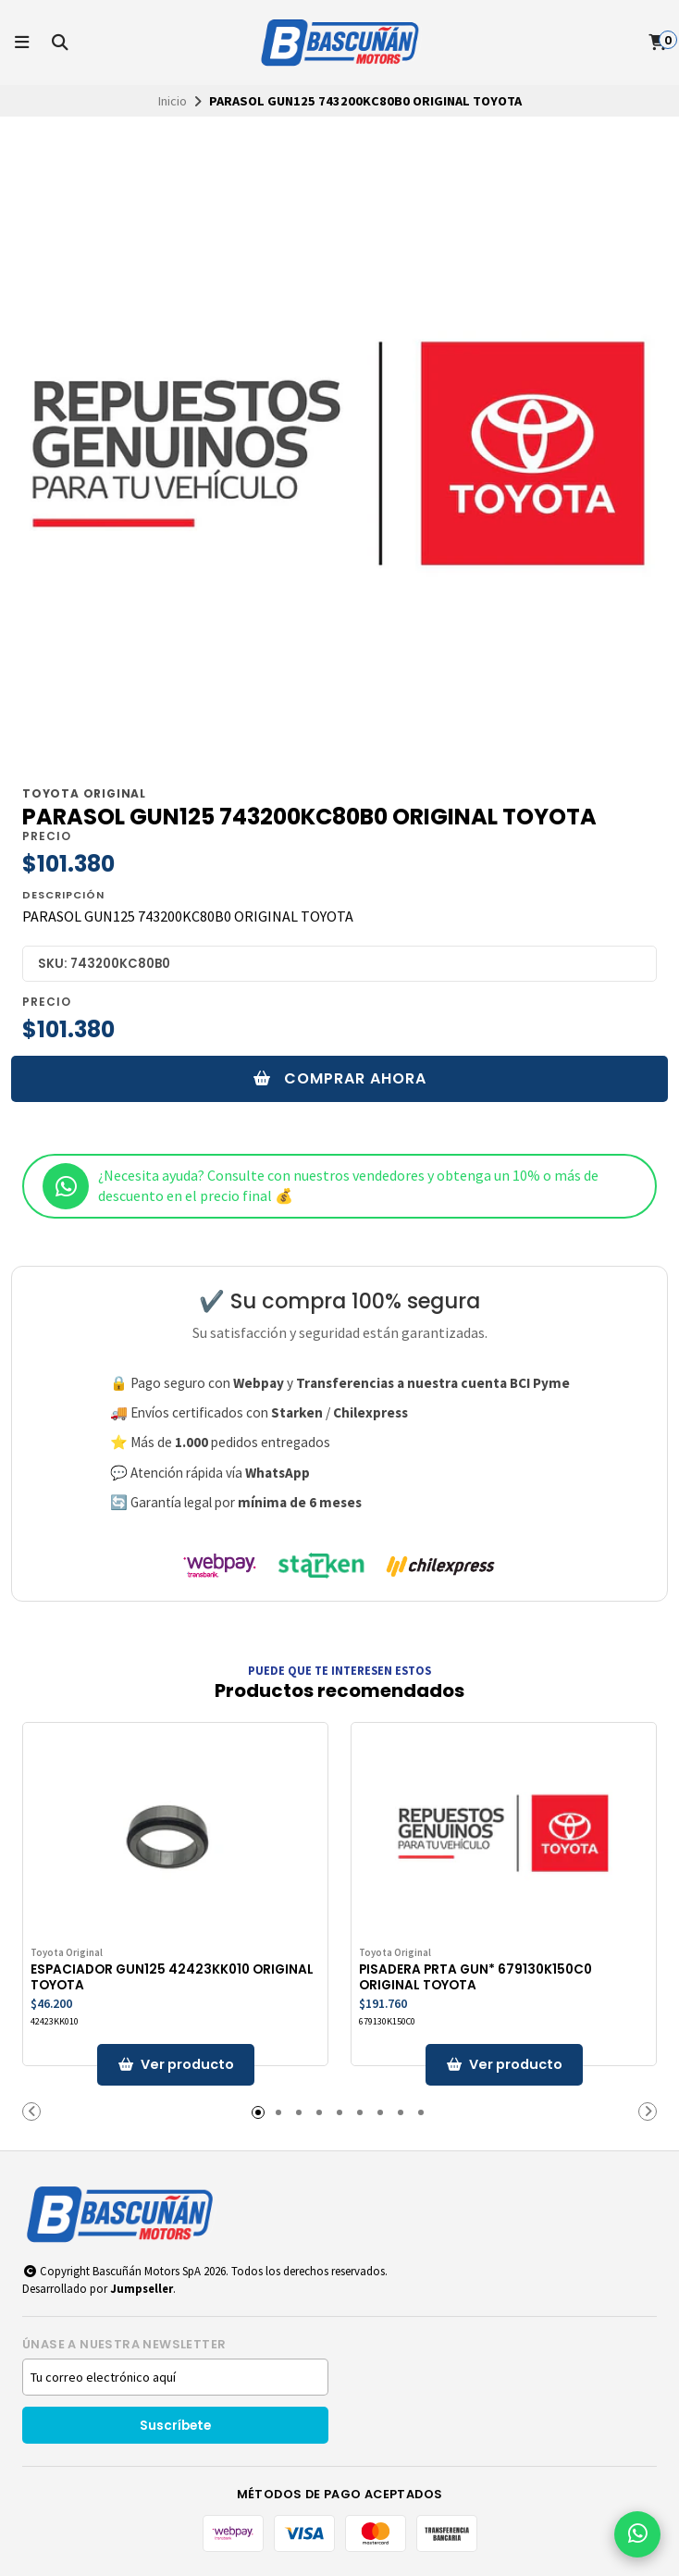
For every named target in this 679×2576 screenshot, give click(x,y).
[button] (31, 2111)
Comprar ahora (339, 1078)
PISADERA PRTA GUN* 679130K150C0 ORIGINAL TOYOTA (475, 1977)
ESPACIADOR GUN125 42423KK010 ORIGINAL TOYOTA (172, 1977)
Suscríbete (175, 2425)
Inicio (172, 101)
